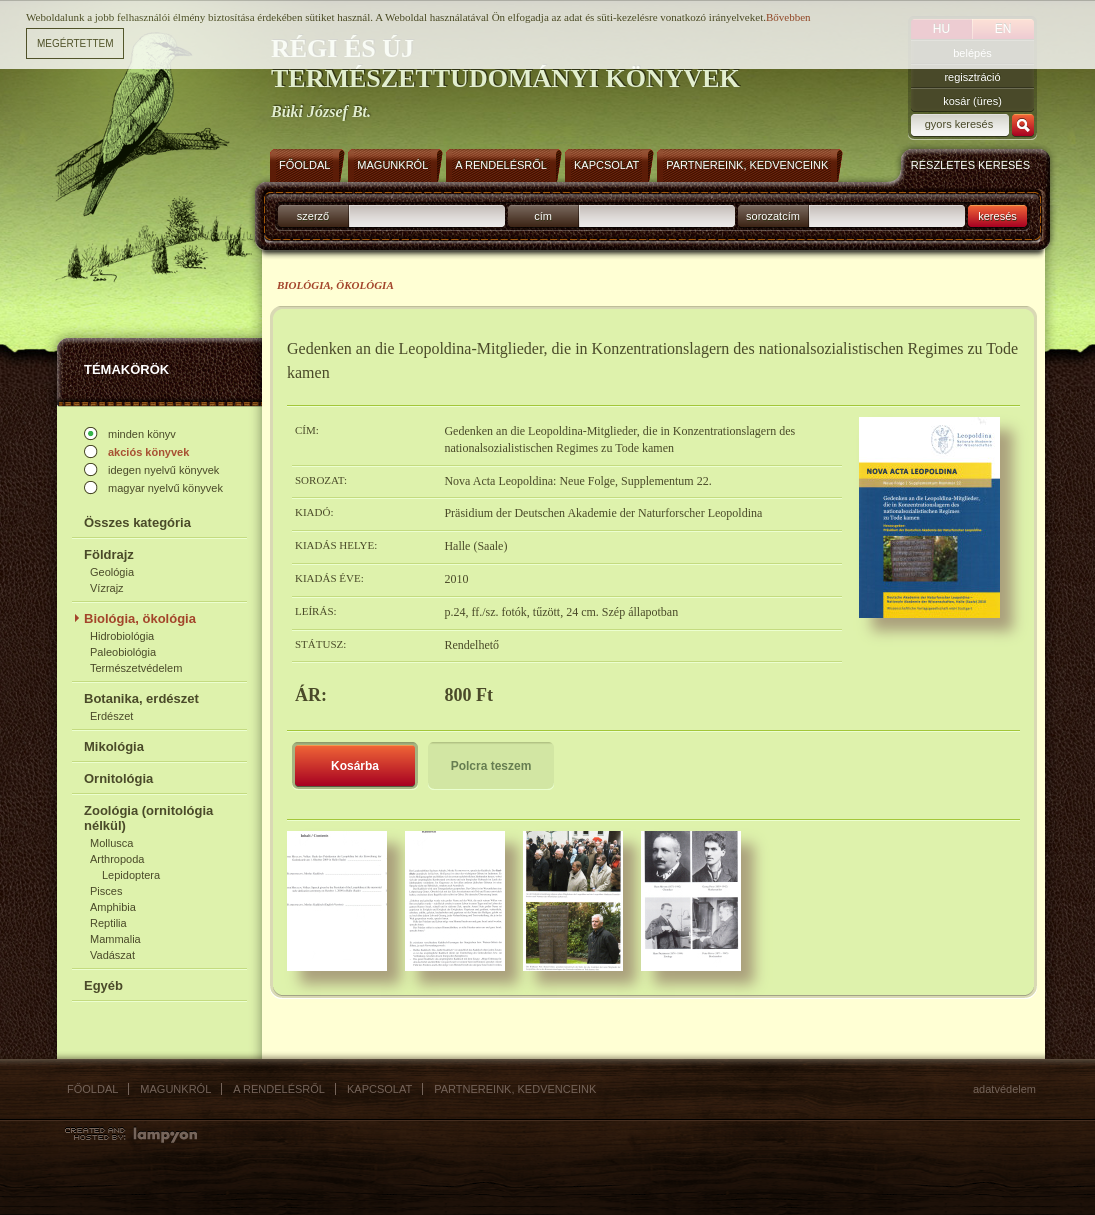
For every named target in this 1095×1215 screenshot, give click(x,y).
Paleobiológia (123, 652)
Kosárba (355, 766)
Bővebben (788, 17)
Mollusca (111, 843)
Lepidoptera (131, 875)
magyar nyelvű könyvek (165, 488)
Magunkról (175, 1089)
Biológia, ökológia (140, 618)
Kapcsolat (379, 1089)
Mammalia (115, 939)
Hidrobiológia (122, 636)
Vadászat (112, 955)
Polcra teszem (491, 766)
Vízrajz (107, 588)
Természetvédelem (136, 668)
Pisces (106, 891)
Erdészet (111, 716)
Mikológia (114, 746)
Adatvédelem (1004, 1089)
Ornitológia (118, 778)
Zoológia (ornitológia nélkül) (148, 818)
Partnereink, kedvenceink (515, 1089)
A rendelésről (279, 1089)
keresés (997, 216)
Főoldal (92, 1089)
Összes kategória (137, 522)
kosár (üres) (972, 101)
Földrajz (109, 554)
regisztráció (972, 77)
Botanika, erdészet (141, 698)
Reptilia (108, 923)
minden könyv (142, 434)
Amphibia (113, 907)
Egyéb (103, 985)
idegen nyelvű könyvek (163, 470)
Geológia (112, 572)
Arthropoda (117, 859)
